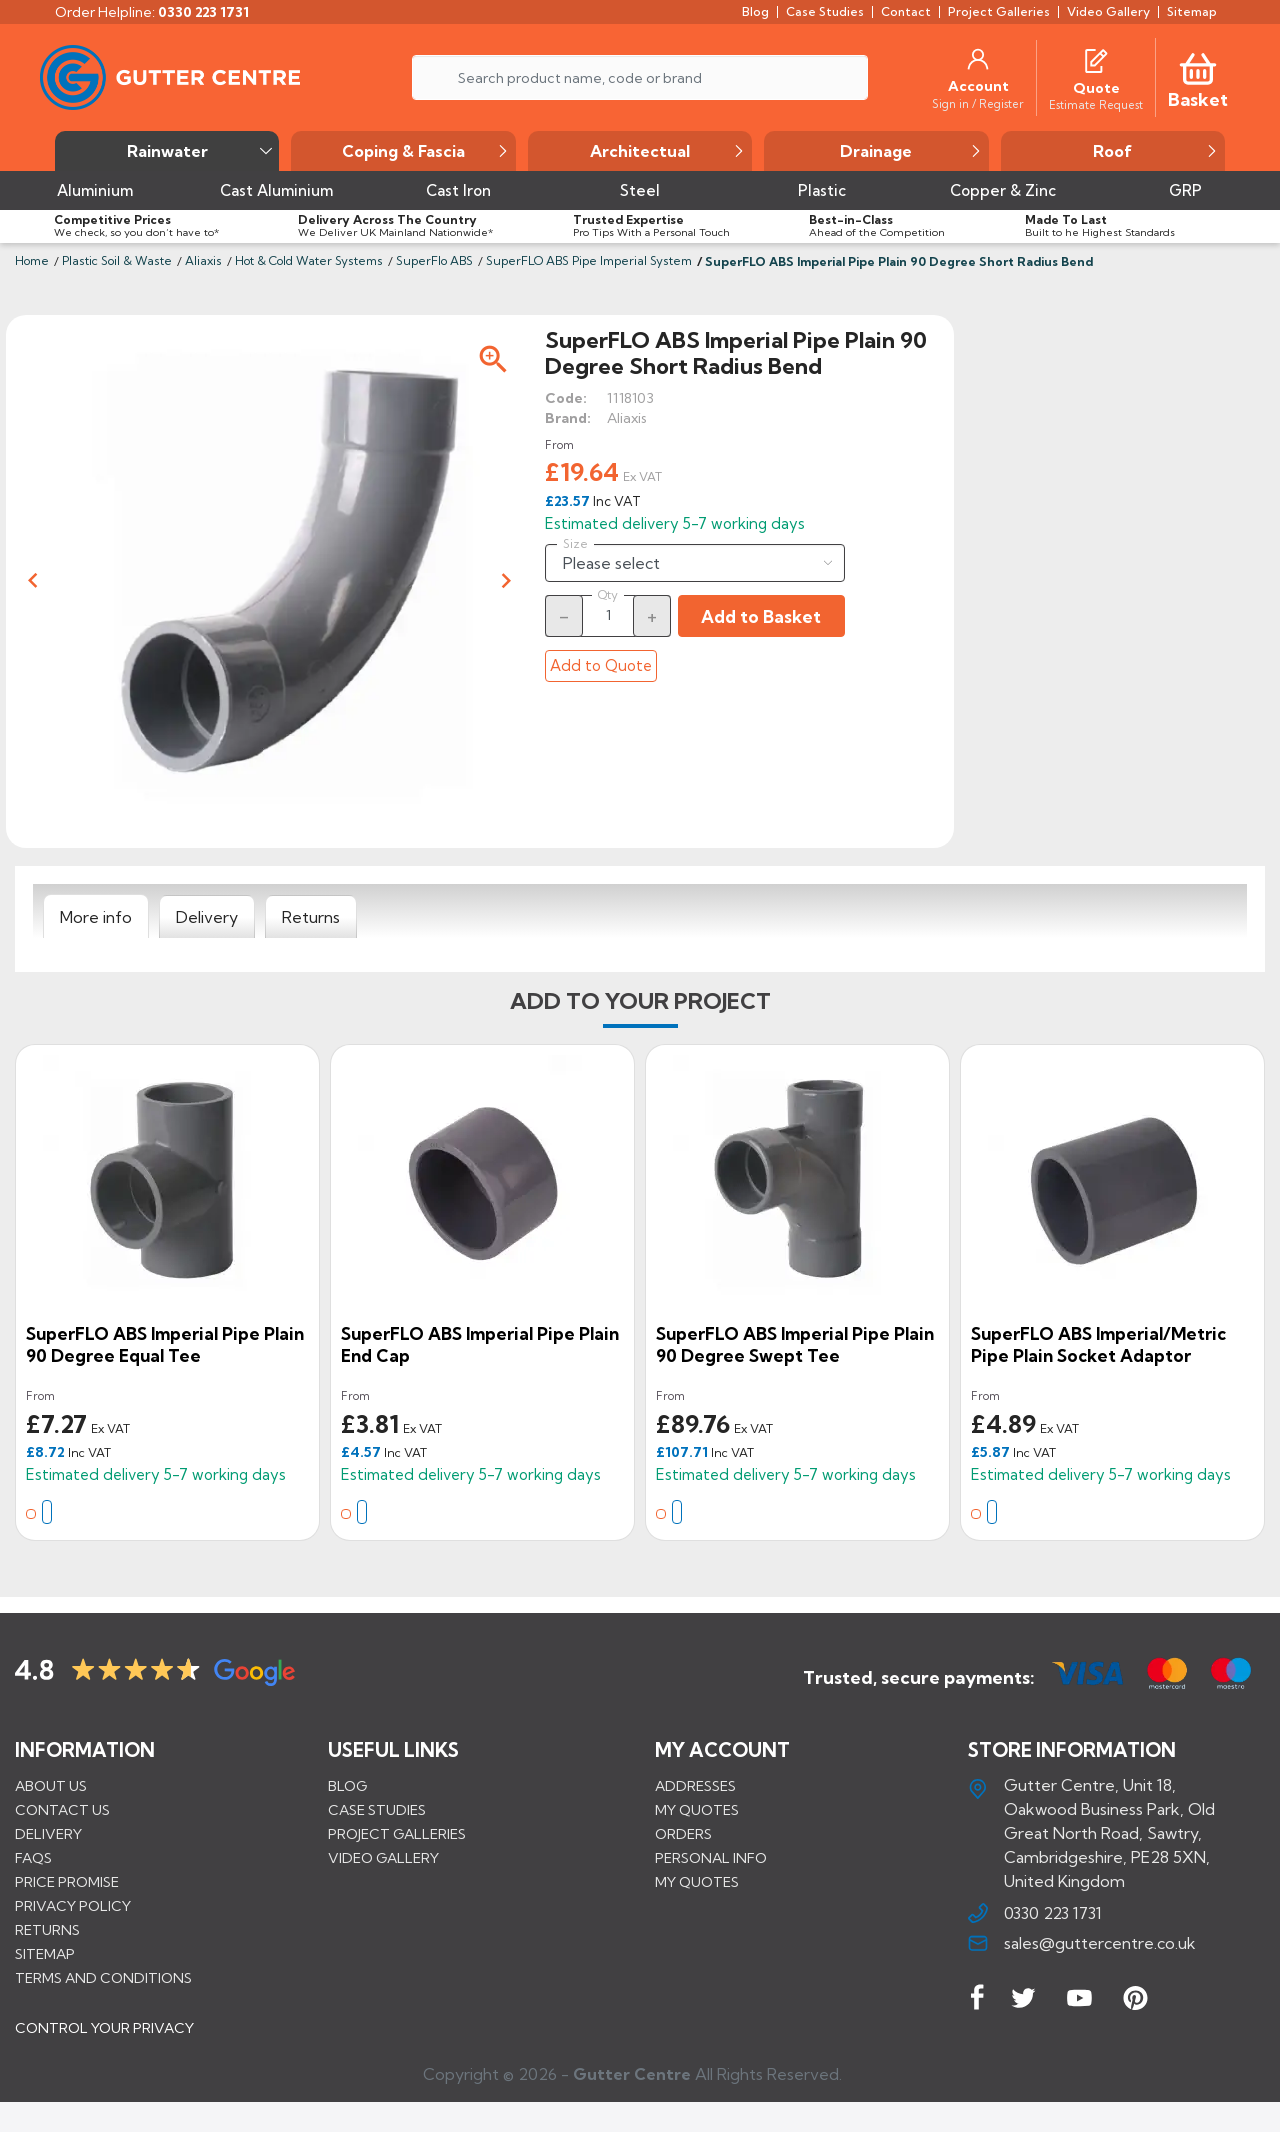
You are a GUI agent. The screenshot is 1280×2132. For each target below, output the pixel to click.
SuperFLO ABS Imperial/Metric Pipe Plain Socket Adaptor (1098, 1344)
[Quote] (1096, 88)
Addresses (695, 1786)
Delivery (48, 1834)
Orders (683, 1834)
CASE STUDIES (377, 1810)
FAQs (33, 1858)
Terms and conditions (103, 1978)
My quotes (697, 1810)
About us (51, 1786)
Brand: (568, 418)
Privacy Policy (73, 1906)
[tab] (96, 917)
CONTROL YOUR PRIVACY (104, 2043)
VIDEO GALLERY (383, 1858)
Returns (47, 1930)
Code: (566, 398)
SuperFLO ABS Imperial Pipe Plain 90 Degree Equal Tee (165, 1344)
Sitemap (45, 1954)
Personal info (711, 1858)
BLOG (347, 1786)
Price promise (67, 1882)
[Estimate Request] (1096, 104)
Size (575, 544)
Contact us (62, 1810)
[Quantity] (608, 615)
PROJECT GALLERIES (397, 1834)
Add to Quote (601, 665)
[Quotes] (1096, 59)
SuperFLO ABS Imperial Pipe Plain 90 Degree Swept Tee (795, 1344)
